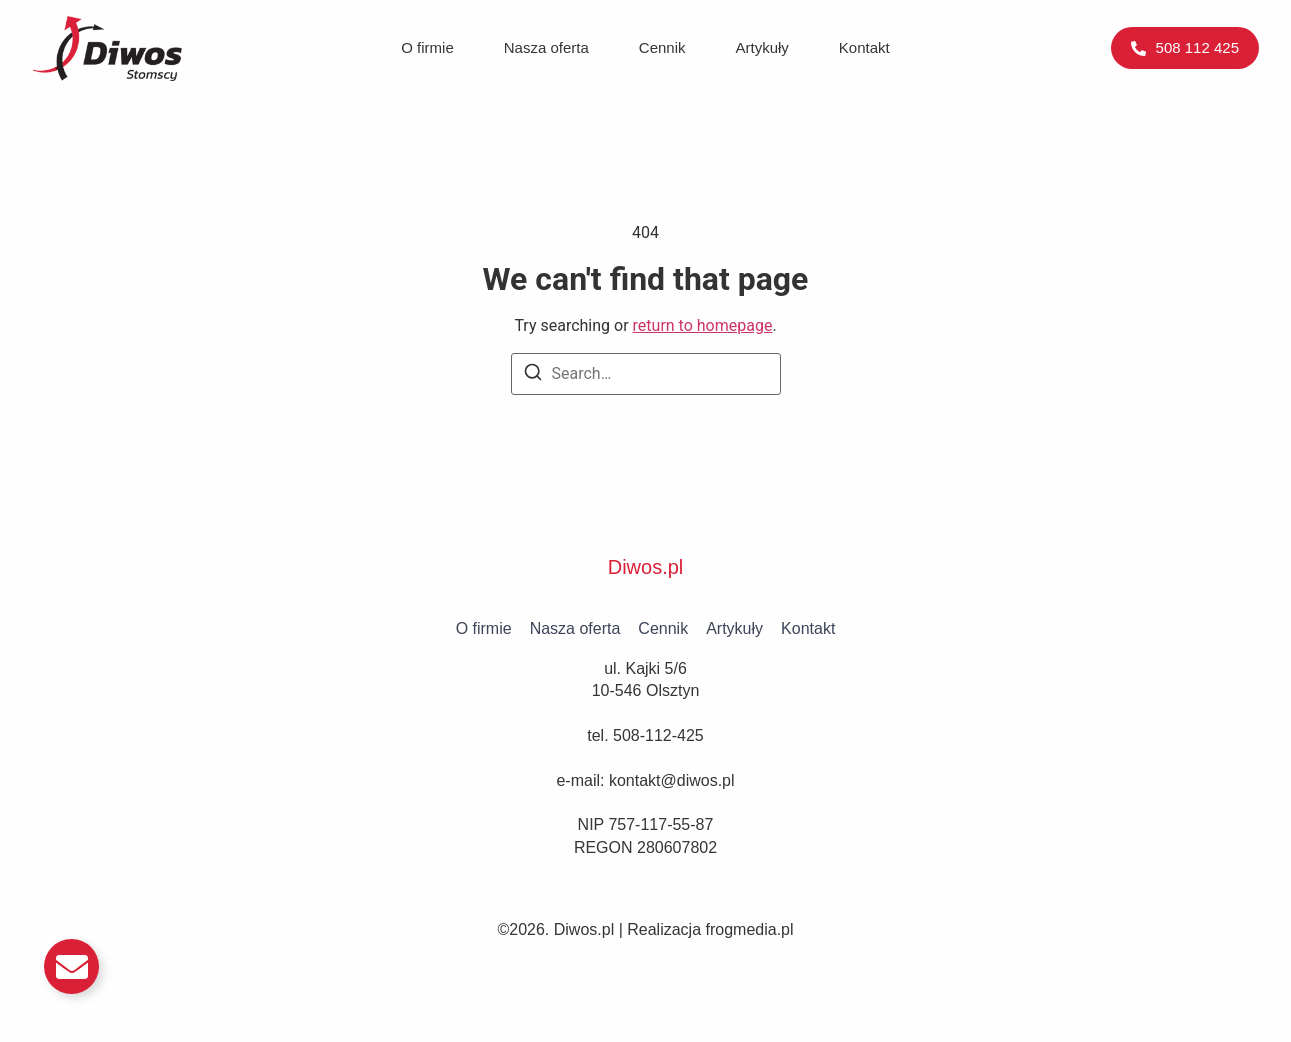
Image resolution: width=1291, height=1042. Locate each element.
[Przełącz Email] (71, 966)
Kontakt (864, 47)
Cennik (662, 47)
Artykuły (762, 47)
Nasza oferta (546, 47)
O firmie (427, 47)
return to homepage (703, 325)
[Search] (533, 375)
